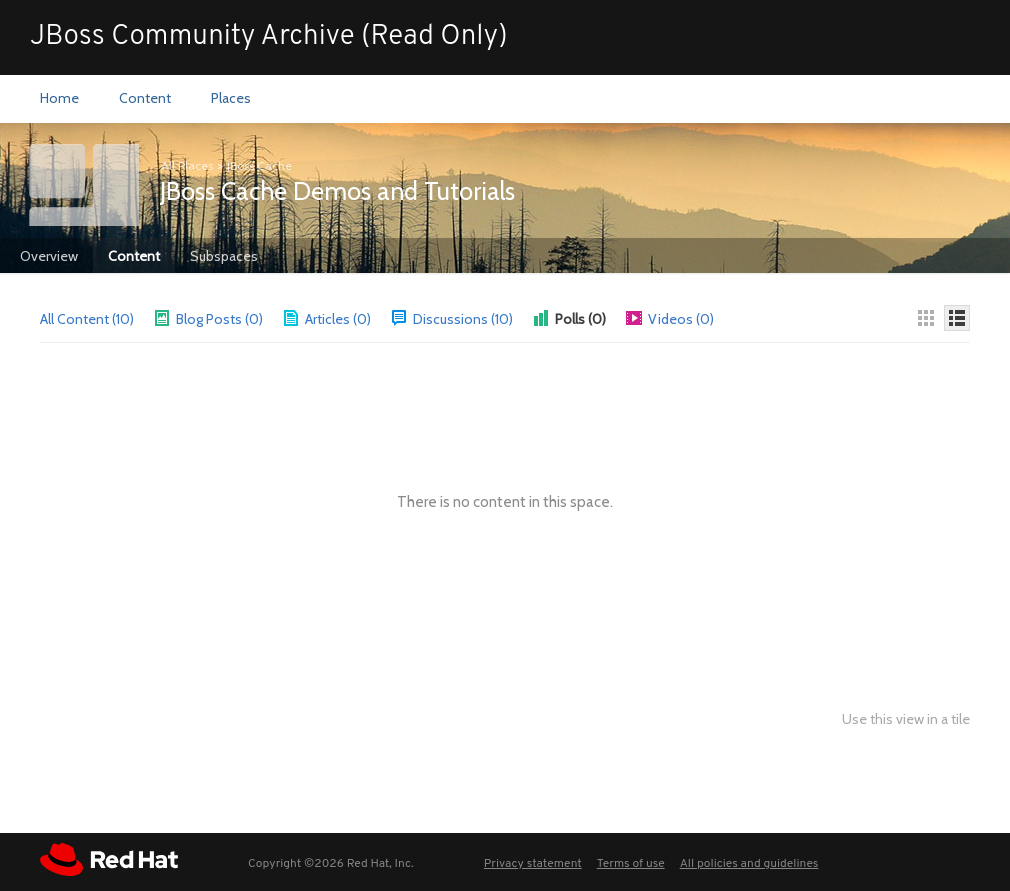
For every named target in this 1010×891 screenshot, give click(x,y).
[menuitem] (59, 99)
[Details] (957, 318)
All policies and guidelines (749, 864)
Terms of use (631, 864)
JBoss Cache (259, 165)
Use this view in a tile (906, 719)
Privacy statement (533, 864)
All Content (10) (87, 319)
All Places (187, 165)
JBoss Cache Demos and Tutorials (337, 191)
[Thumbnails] (926, 318)
